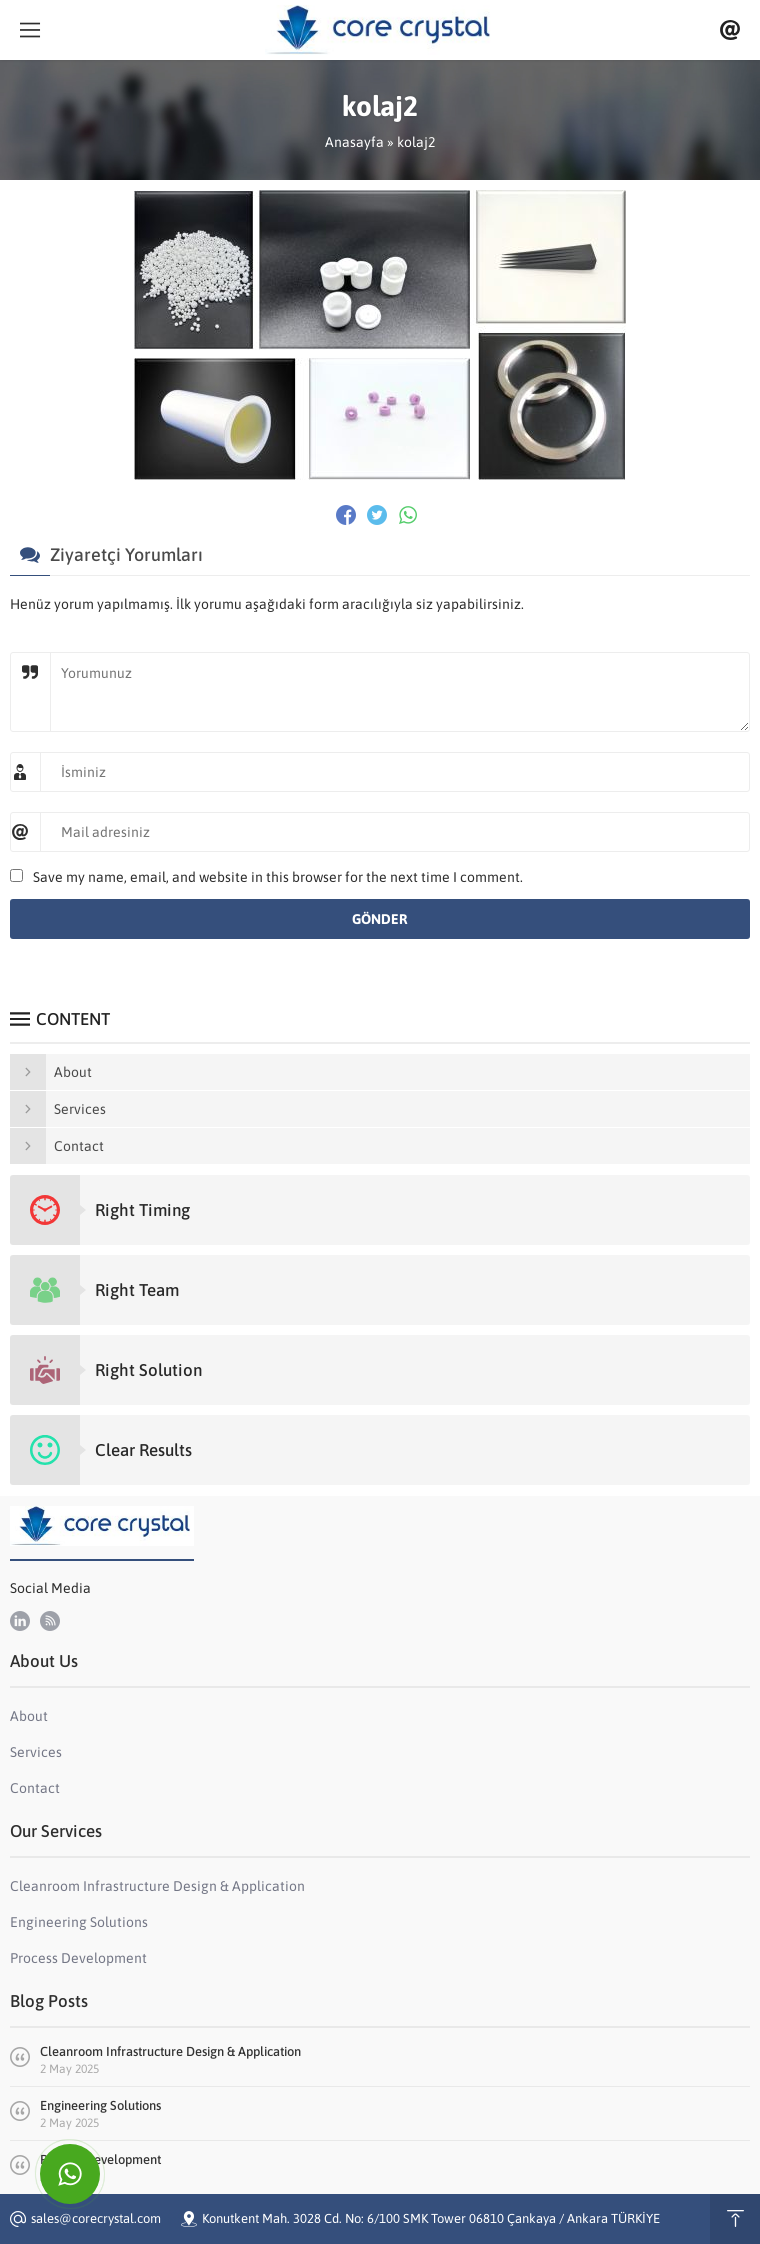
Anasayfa (354, 142)
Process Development (100, 2159)
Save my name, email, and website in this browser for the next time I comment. (278, 877)
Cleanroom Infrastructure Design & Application (170, 2051)
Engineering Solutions (100, 2105)
